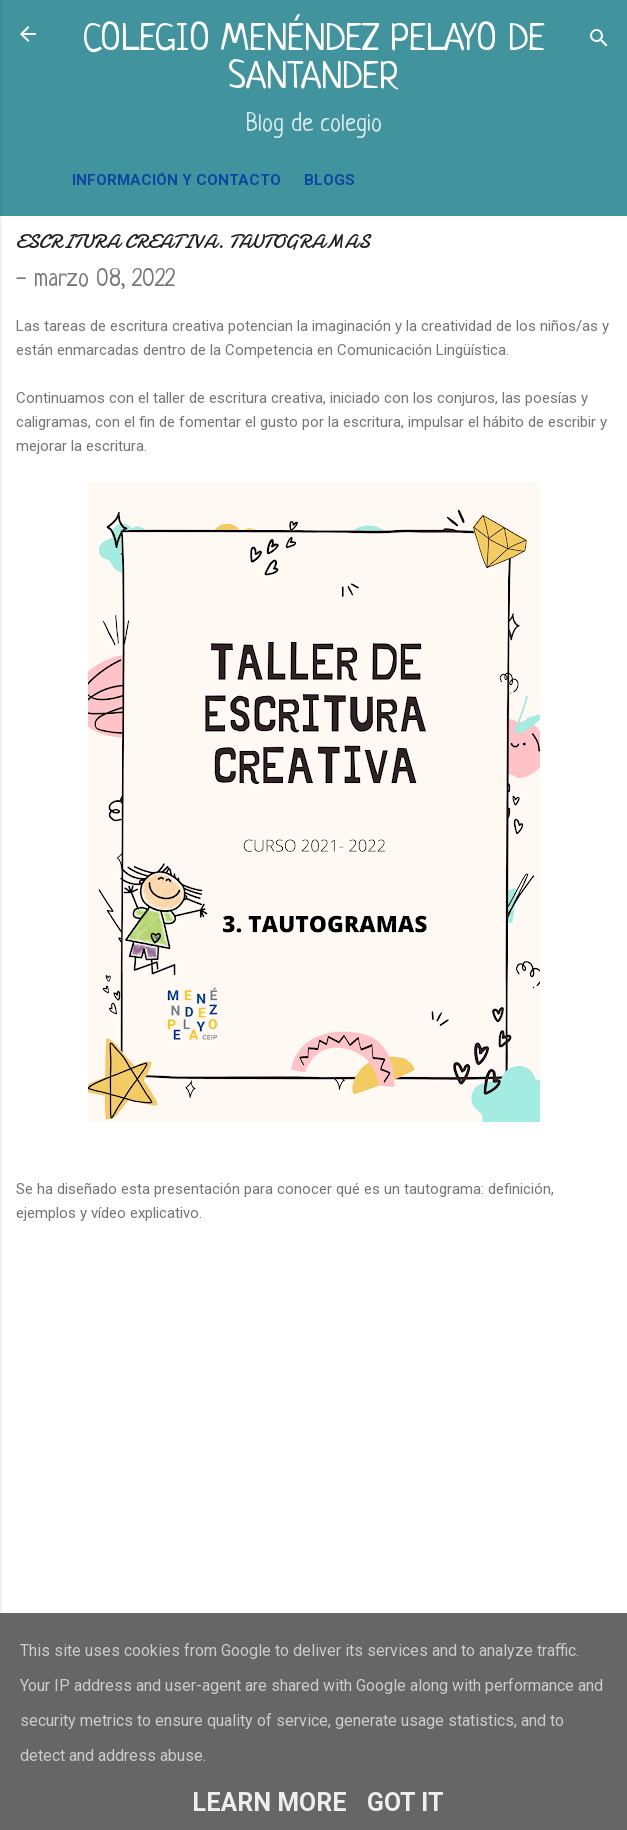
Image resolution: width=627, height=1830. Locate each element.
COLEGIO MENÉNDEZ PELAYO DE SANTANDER (313, 59)
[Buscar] (599, 40)
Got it (405, 1802)
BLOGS (329, 180)
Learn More (269, 1802)
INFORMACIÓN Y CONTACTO (176, 180)
